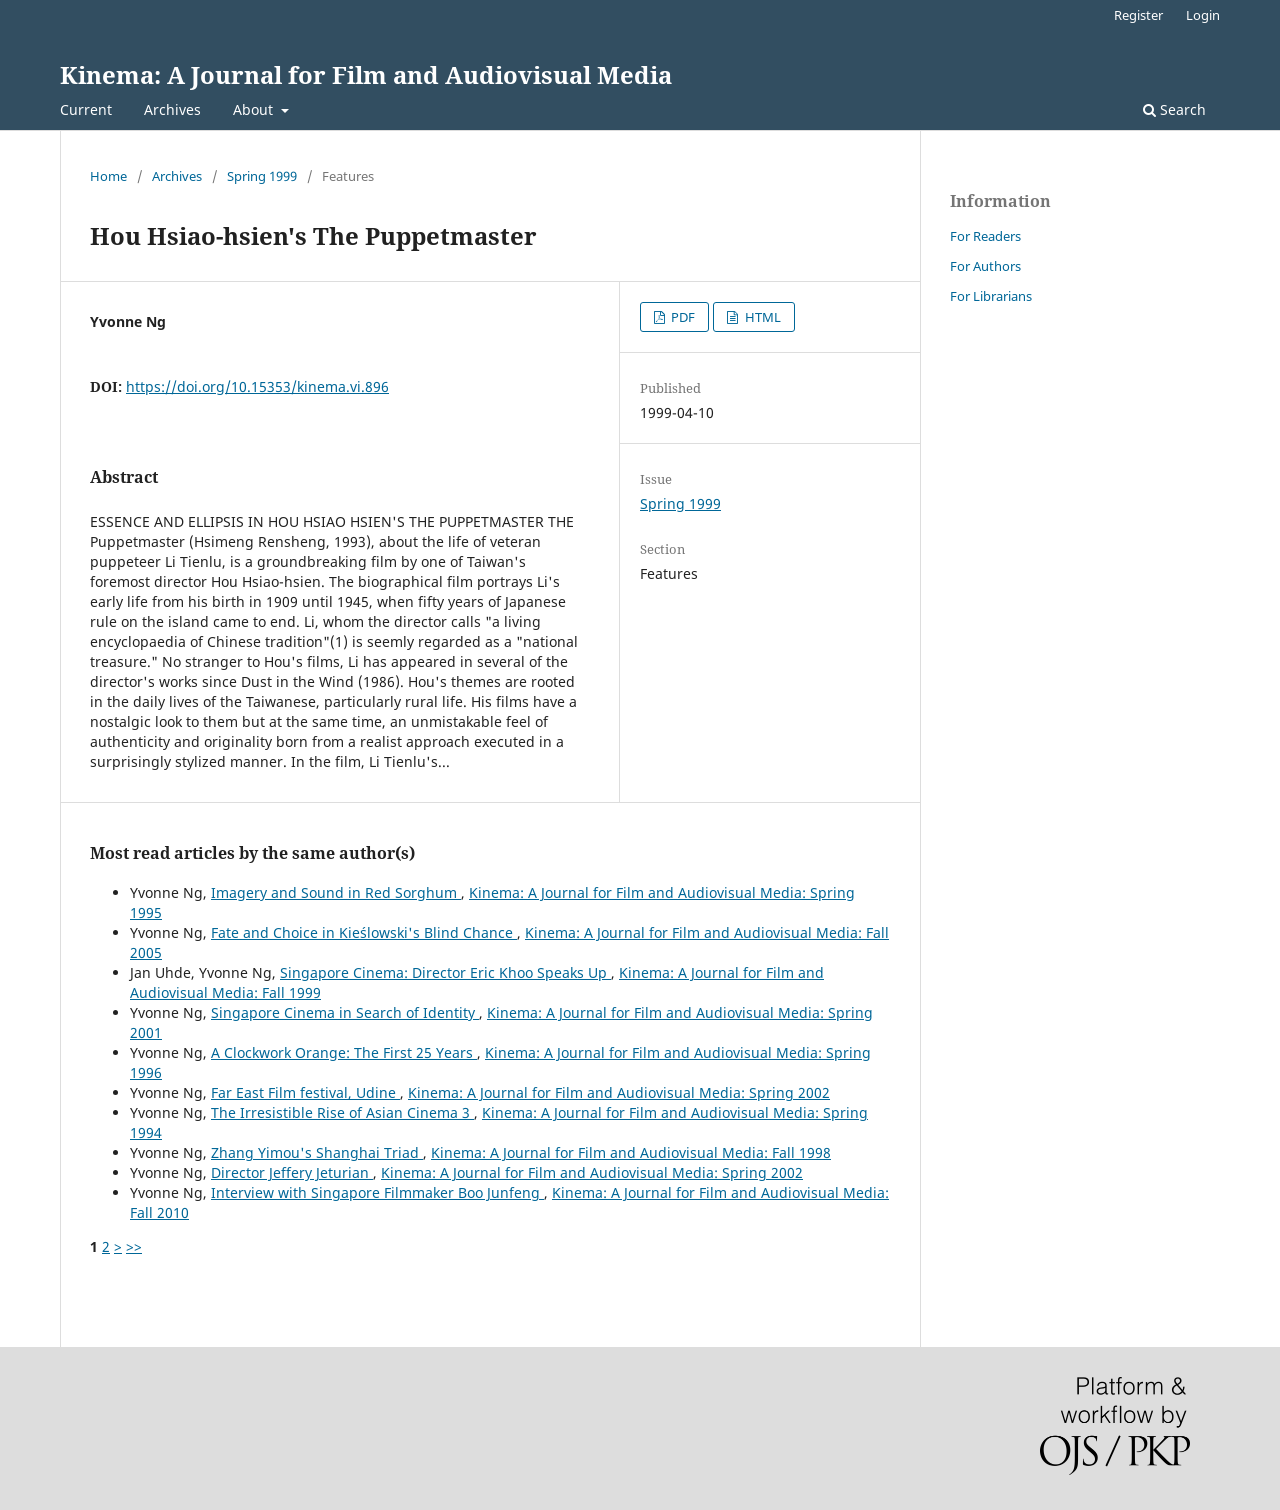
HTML (761, 317)
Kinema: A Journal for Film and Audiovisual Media (366, 74)
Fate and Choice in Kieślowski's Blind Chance (364, 932)
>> (134, 1246)
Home (108, 176)
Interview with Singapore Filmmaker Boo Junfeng (377, 1192)
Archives (172, 109)
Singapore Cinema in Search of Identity (345, 1012)
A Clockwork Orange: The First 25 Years (344, 1052)
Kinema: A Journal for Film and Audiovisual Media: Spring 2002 (619, 1092)
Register (1138, 15)
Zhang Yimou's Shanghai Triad (317, 1152)
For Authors (985, 266)
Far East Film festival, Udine (305, 1092)
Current (86, 109)
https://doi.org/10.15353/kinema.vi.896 (257, 386)
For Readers (985, 236)
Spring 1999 (262, 176)
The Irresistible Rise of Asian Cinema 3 (342, 1112)
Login (1203, 15)
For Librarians (991, 296)
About (255, 109)
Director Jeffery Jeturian (292, 1172)
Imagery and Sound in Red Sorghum (336, 892)
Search (1174, 109)
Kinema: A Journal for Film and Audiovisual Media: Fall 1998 (631, 1152)
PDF (681, 317)
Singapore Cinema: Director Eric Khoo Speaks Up (445, 972)
